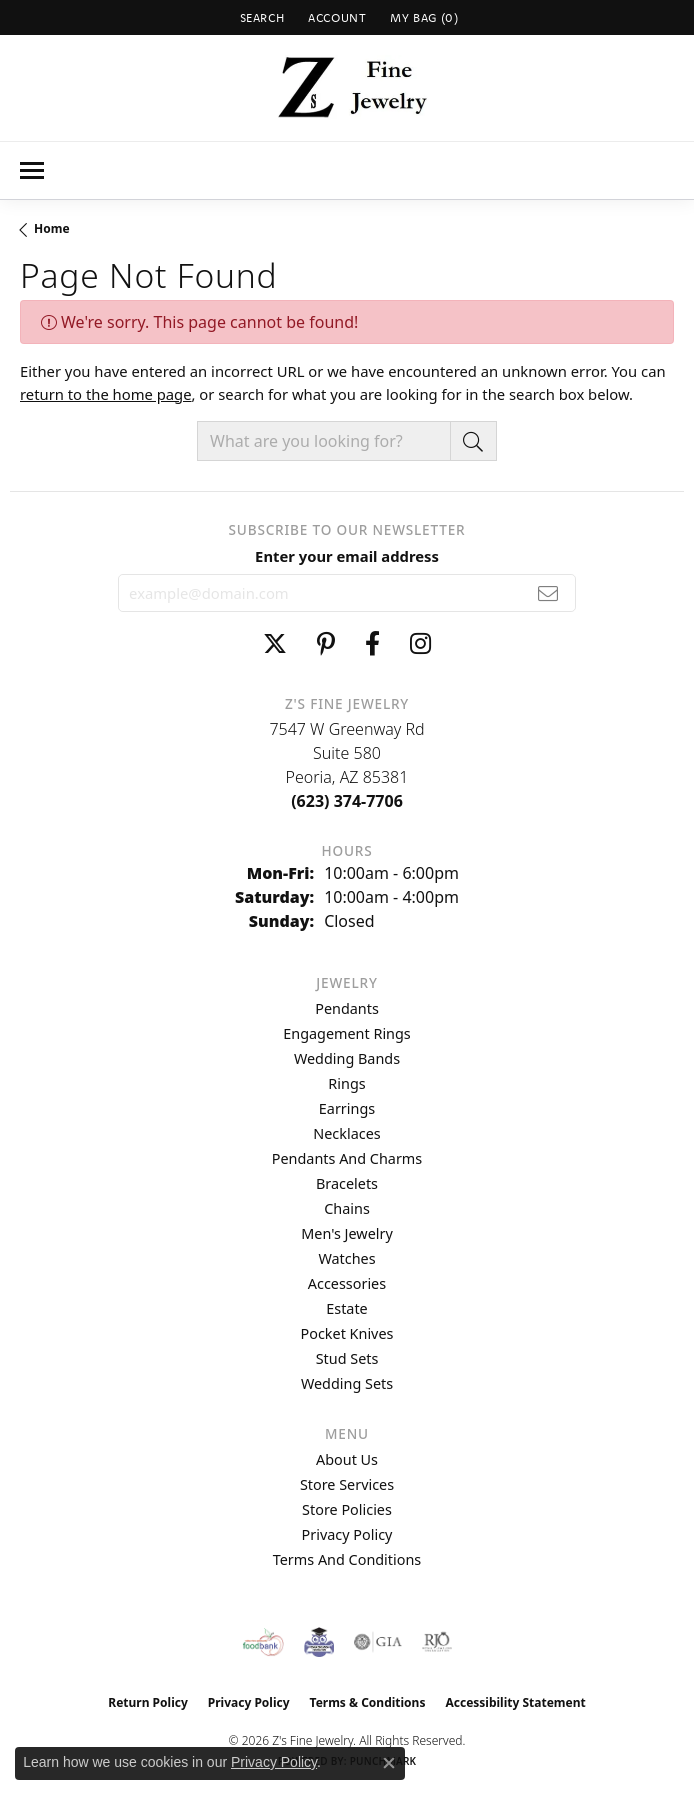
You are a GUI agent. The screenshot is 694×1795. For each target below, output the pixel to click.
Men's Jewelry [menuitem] (347, 1233)
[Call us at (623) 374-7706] (347, 801)
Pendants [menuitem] (347, 1008)
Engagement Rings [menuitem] (347, 1033)
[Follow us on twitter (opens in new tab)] (275, 644)
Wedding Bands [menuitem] (347, 1058)
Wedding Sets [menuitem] (347, 1383)
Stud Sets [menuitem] (347, 1358)
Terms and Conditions (347, 1559)
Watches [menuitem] (346, 1258)
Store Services (347, 1484)
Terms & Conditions (368, 1702)
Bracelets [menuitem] (347, 1183)
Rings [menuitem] (346, 1083)
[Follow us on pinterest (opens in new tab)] (326, 644)
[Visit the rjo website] (437, 1642)
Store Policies (347, 1509)
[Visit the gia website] (378, 1642)
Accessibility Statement (515, 1702)
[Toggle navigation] (32, 170)
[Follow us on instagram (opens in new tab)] (420, 644)
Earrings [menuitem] (347, 1108)
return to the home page (106, 394)
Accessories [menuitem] (347, 1283)
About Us (347, 1459)
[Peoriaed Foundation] (319, 1642)
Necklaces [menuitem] (346, 1133)
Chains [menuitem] (347, 1208)
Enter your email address (347, 556)
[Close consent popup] (389, 1763)
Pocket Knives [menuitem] (347, 1333)
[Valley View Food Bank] (263, 1642)
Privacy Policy (347, 1534)
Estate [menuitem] (346, 1308)
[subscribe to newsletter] (548, 593)
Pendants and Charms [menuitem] (347, 1158)
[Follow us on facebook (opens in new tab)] (372, 644)
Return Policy (148, 1702)
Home (52, 228)
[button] (260, 17)
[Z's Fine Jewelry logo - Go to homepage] (347, 88)
